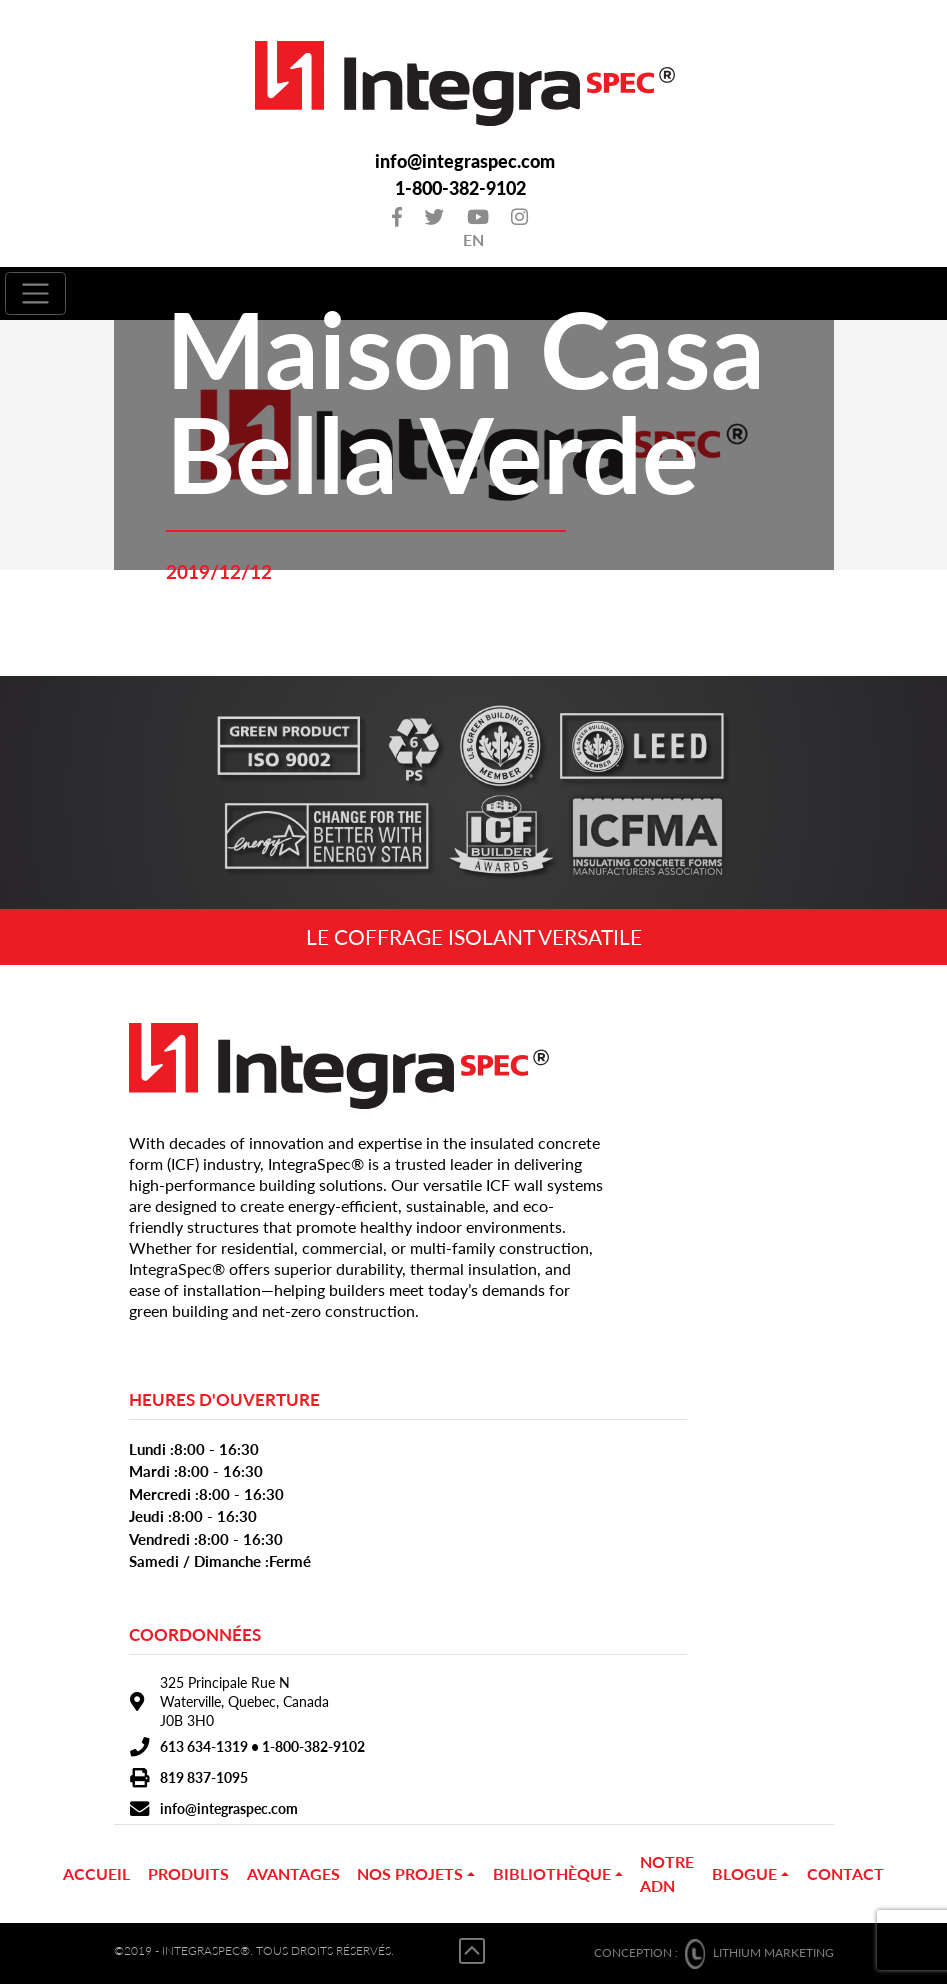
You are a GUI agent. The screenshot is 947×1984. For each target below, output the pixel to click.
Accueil (96, 1873)
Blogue (744, 1873)
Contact (845, 1873)
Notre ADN (667, 1873)
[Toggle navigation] (35, 294)
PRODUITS (188, 1873)
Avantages (293, 1873)
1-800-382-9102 (460, 188)
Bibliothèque (552, 1873)
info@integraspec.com (465, 161)
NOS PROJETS (410, 1873)
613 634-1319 (204, 1746)
